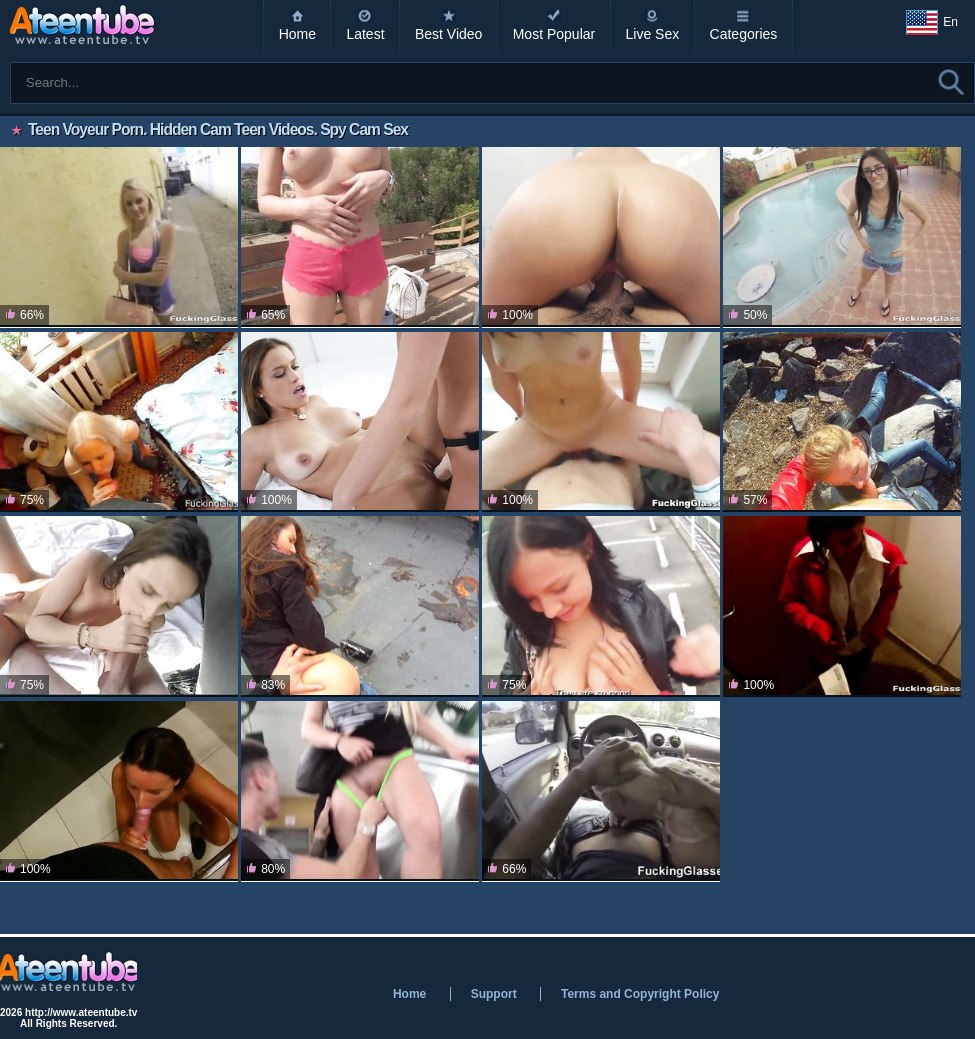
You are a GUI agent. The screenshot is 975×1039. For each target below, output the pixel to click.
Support (494, 994)
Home (297, 34)
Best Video (448, 34)
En (932, 23)
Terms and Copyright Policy (640, 994)
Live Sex (653, 34)
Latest (365, 34)
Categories (744, 34)
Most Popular (554, 34)
